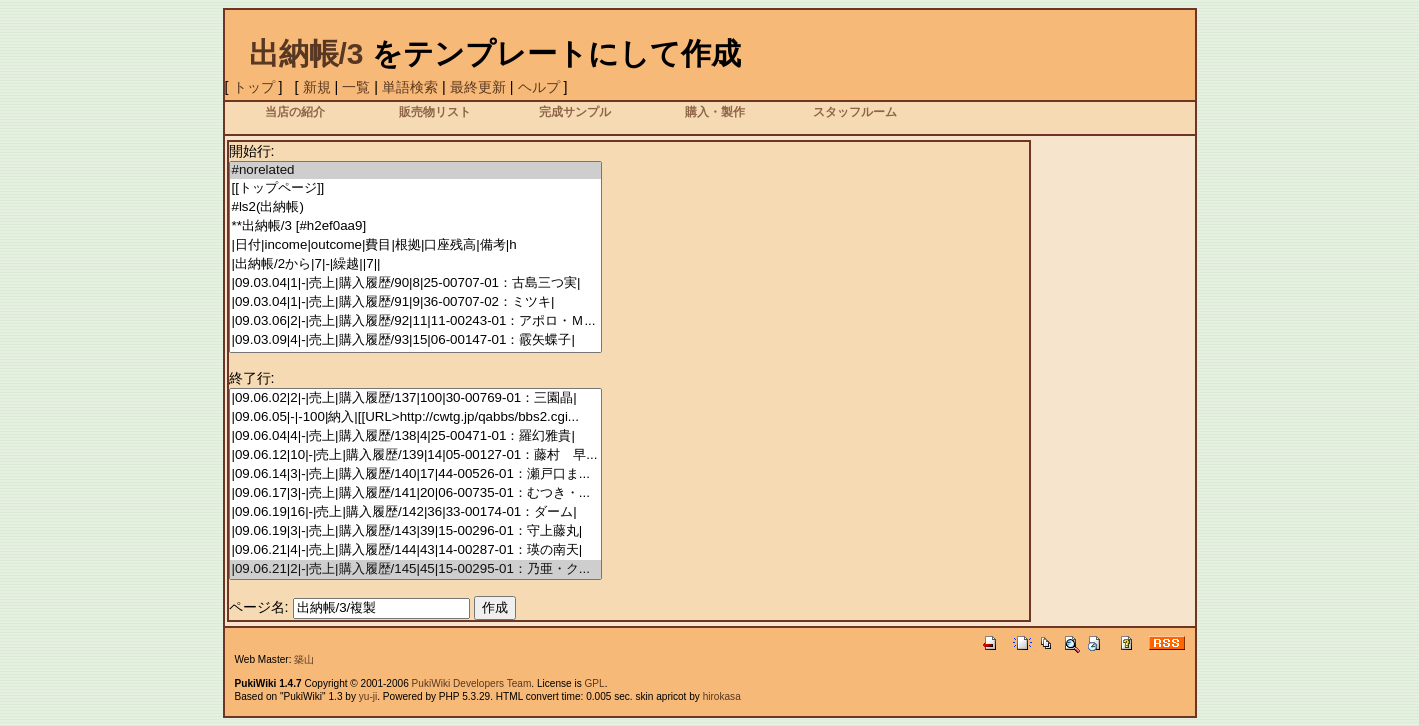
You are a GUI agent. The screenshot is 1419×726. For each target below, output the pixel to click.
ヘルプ (539, 87)
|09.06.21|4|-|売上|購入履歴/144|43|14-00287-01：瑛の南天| (416, 550)
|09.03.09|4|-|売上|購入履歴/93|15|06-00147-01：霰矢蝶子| (416, 340)
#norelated (416, 170)
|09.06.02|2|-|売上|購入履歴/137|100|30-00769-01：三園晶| (416, 398)
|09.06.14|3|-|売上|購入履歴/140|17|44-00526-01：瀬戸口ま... (416, 474)
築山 (304, 659)
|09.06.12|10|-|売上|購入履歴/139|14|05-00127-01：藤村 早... (416, 455)
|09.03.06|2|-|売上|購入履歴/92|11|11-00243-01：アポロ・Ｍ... (416, 321)
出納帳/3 (306, 53)
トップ (254, 87)
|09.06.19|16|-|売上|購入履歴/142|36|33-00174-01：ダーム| (416, 512)
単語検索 (410, 87)
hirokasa (722, 696)
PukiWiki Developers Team (472, 683)
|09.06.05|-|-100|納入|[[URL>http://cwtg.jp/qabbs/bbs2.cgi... (416, 417)
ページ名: (259, 607)
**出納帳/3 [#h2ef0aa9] (416, 226)
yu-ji (368, 696)
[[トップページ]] (416, 188)
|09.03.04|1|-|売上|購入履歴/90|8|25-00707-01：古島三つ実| (416, 283)
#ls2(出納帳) (416, 207)
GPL (595, 683)
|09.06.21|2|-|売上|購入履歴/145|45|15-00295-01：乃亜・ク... (416, 569)
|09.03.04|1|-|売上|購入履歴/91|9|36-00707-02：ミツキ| (416, 302)
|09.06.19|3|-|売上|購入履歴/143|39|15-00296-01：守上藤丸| (416, 531)
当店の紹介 (295, 111)
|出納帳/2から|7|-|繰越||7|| (416, 264)
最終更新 (478, 87)
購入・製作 (715, 111)
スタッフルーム (855, 111)
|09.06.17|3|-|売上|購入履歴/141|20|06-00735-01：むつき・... (416, 493)
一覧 (356, 87)
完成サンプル (575, 111)
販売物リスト (435, 111)
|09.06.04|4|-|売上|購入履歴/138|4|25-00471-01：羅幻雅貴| (416, 436)
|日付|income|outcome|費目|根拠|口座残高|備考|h (416, 245)
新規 (317, 87)
